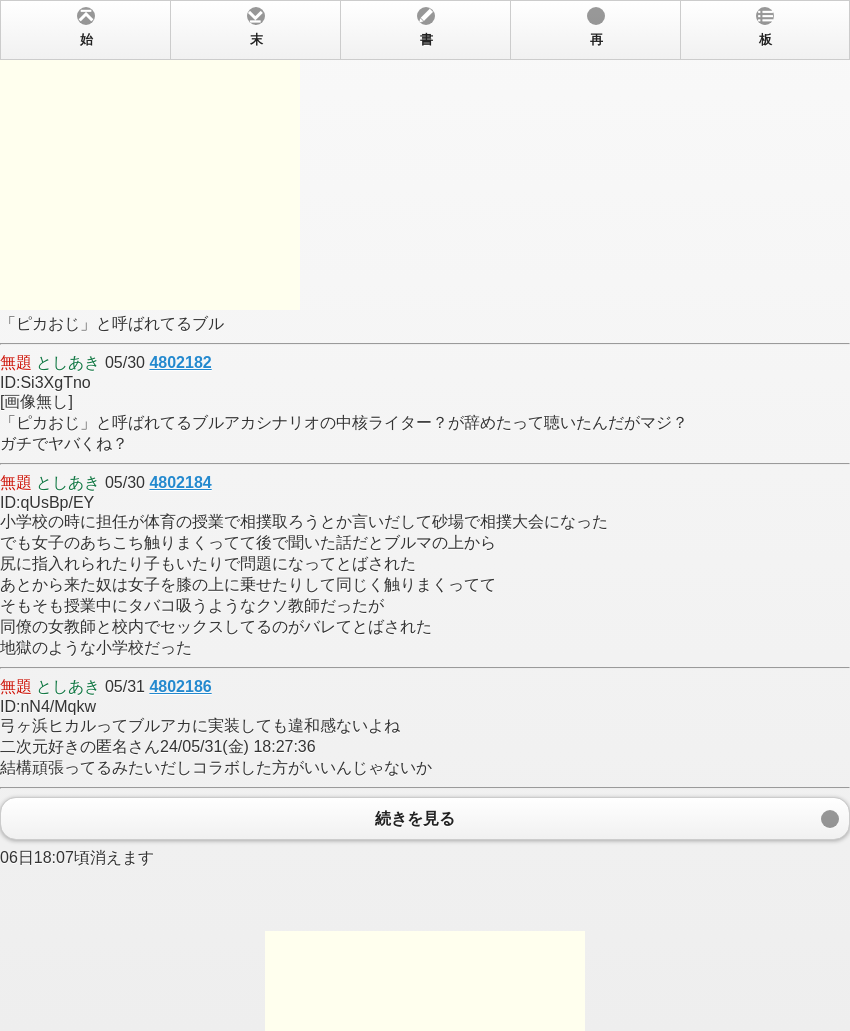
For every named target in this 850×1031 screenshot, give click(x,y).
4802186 (180, 686)
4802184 (180, 482)
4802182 (180, 362)
